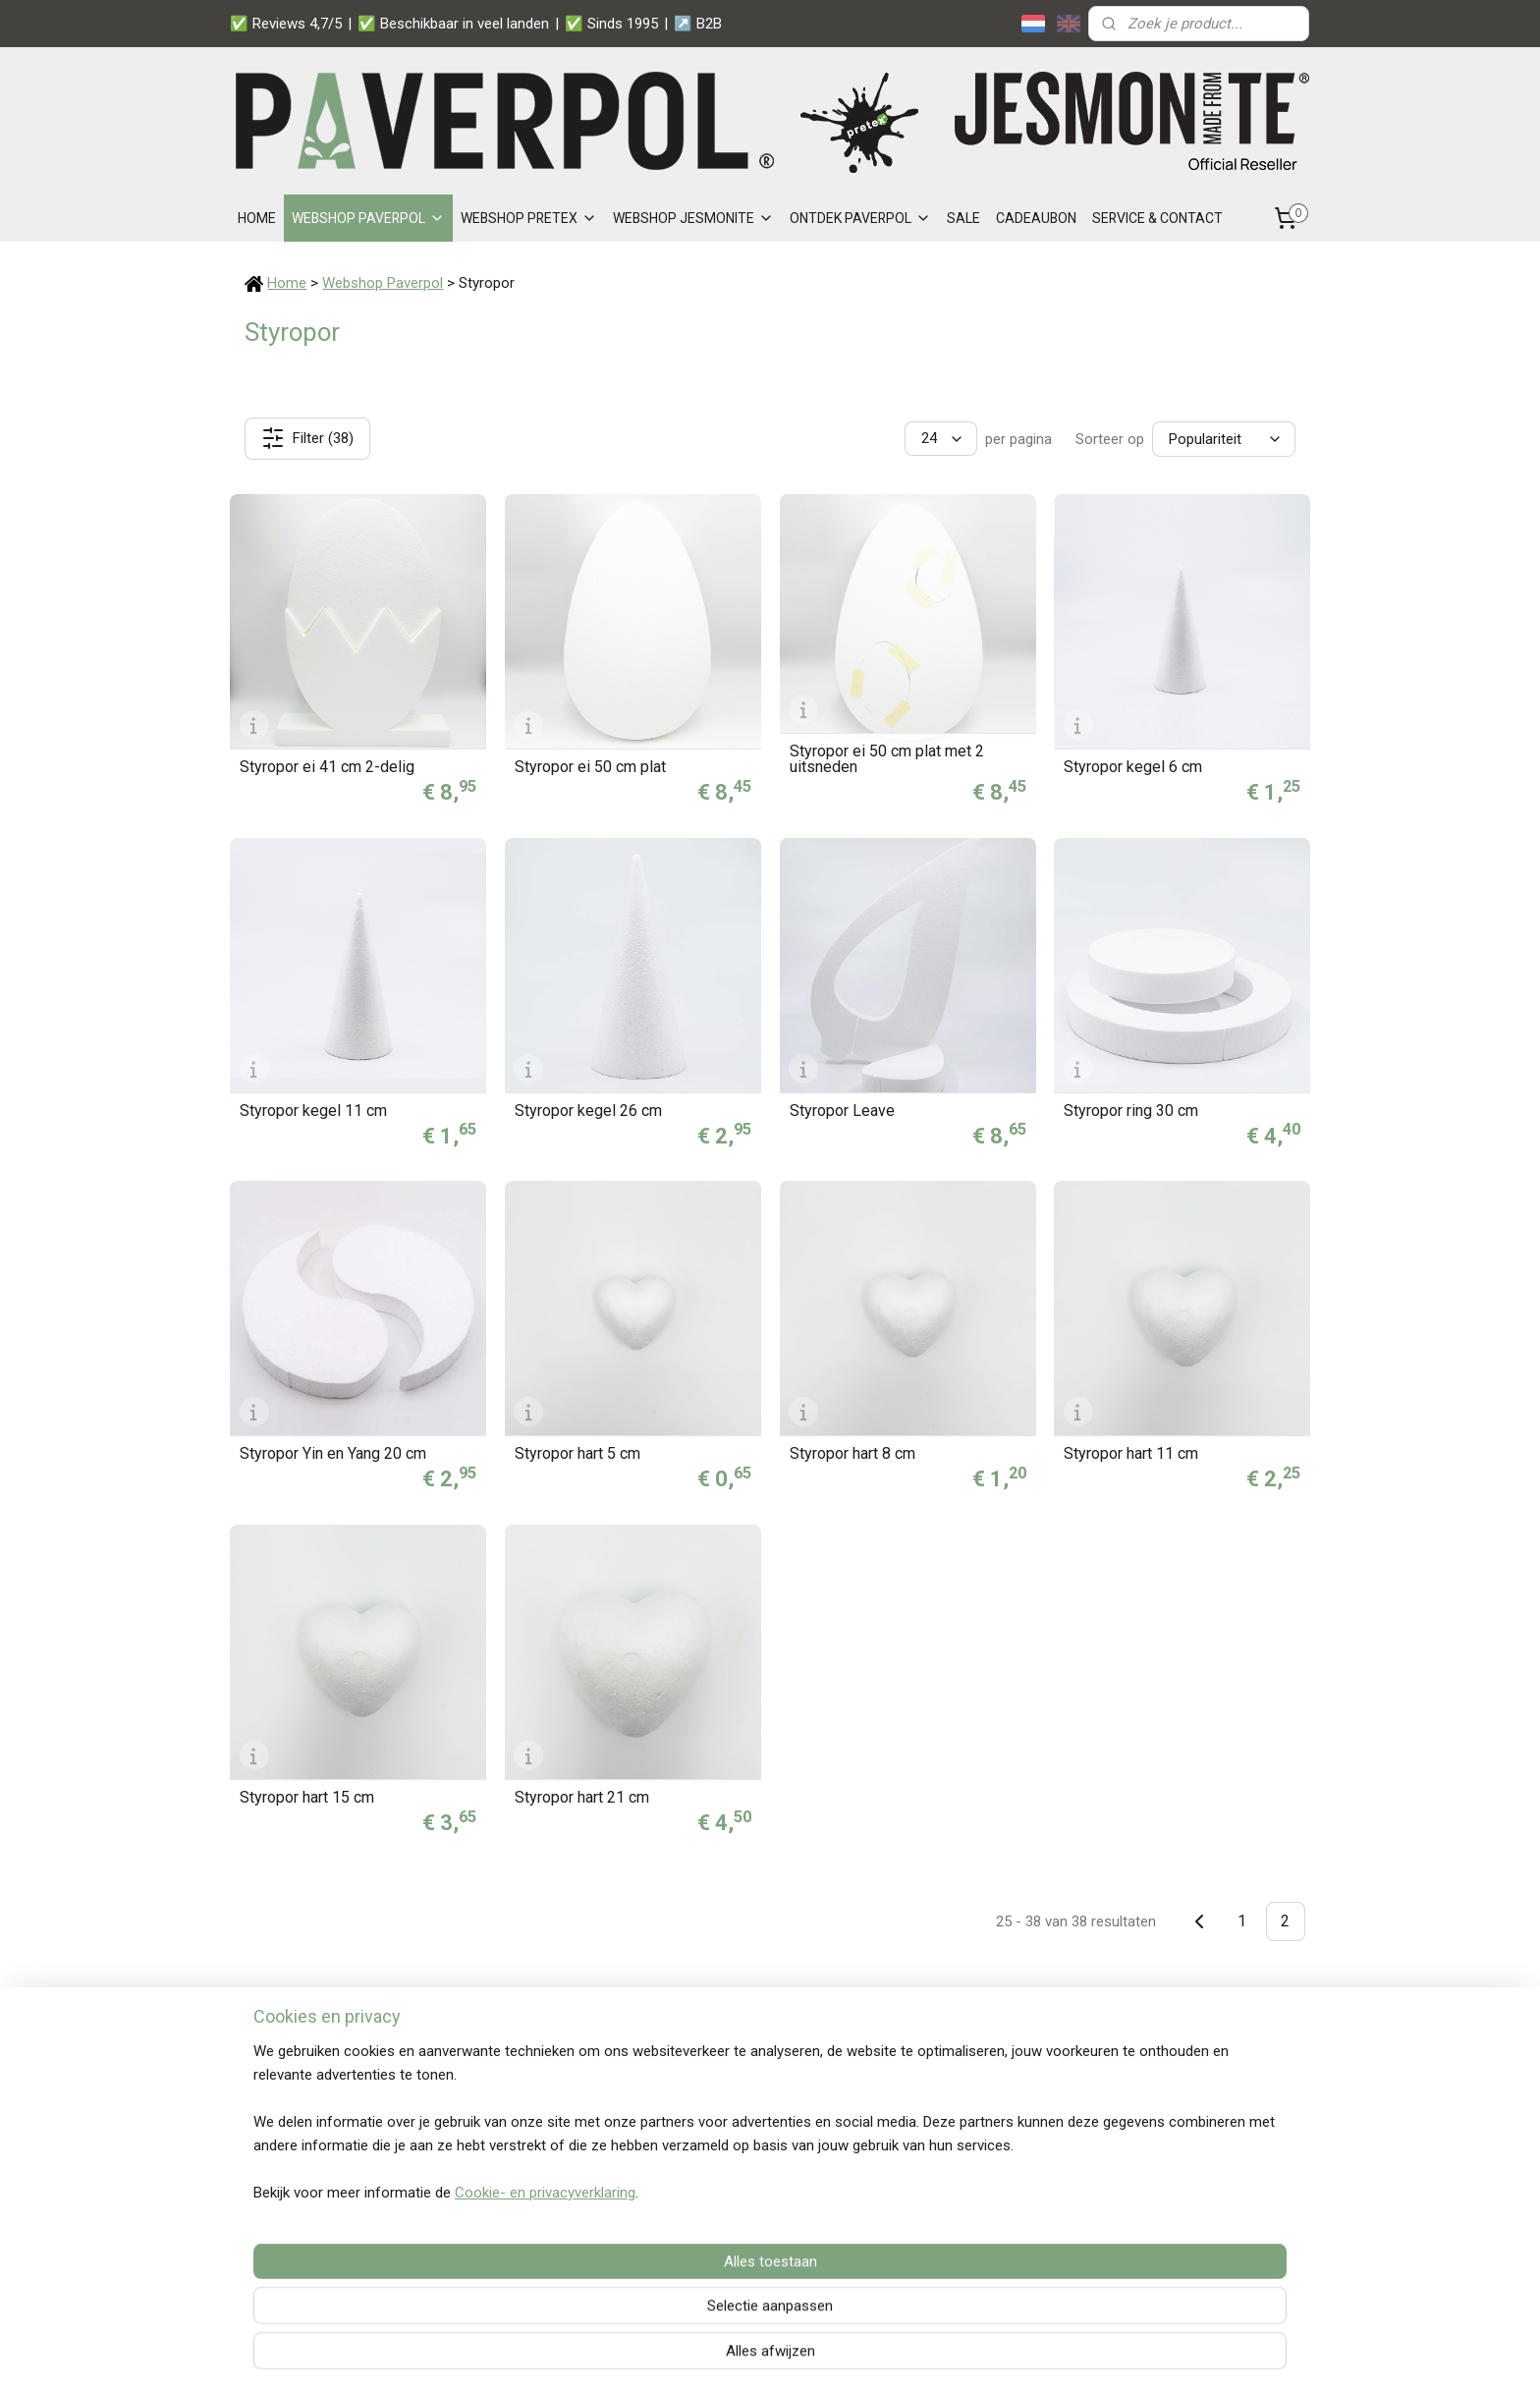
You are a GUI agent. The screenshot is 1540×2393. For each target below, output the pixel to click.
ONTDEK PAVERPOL (860, 218)
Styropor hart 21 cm (582, 1798)
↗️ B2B (698, 23)
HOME (257, 218)
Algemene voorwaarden (962, 2185)
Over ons (482, 2207)
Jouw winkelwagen (752, 2097)
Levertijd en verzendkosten (539, 2119)
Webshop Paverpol (382, 283)
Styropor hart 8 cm (851, 1454)
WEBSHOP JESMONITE (693, 218)
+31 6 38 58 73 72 (313, 2141)
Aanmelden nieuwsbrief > (1200, 2169)
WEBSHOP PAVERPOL (368, 218)
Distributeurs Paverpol (523, 2163)
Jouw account (737, 2076)
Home (286, 283)
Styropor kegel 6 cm (1133, 767)
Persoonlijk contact (1184, 2119)
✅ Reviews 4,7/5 (286, 23)
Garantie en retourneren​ (529, 2141)
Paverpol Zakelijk (939, 2097)
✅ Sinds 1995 (611, 23)
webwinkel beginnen (830, 2357)
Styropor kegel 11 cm (313, 1111)
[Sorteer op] (1223, 438)
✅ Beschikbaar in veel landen (453, 23)
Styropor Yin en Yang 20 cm (333, 1454)
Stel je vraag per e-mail (330, 2097)
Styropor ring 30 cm (1131, 1111)
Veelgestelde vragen (518, 2076)
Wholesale (919, 2076)
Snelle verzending (1181, 2097)
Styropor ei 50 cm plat (590, 767)
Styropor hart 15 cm (307, 1798)
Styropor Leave (841, 1111)
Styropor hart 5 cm (577, 1454)
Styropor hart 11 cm (1131, 1454)
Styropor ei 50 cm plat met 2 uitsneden (886, 759)
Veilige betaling (1173, 2076)
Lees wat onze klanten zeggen (765, 2253)
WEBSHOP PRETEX (529, 218)
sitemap (721, 2357)
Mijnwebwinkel (996, 2357)
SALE (963, 218)
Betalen (478, 2097)
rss (759, 2357)
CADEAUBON (1036, 218)
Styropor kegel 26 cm (588, 1111)
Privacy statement (944, 2163)
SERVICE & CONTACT (1157, 218)
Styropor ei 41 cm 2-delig (327, 767)
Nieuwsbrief (492, 2185)
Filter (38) (307, 438)
